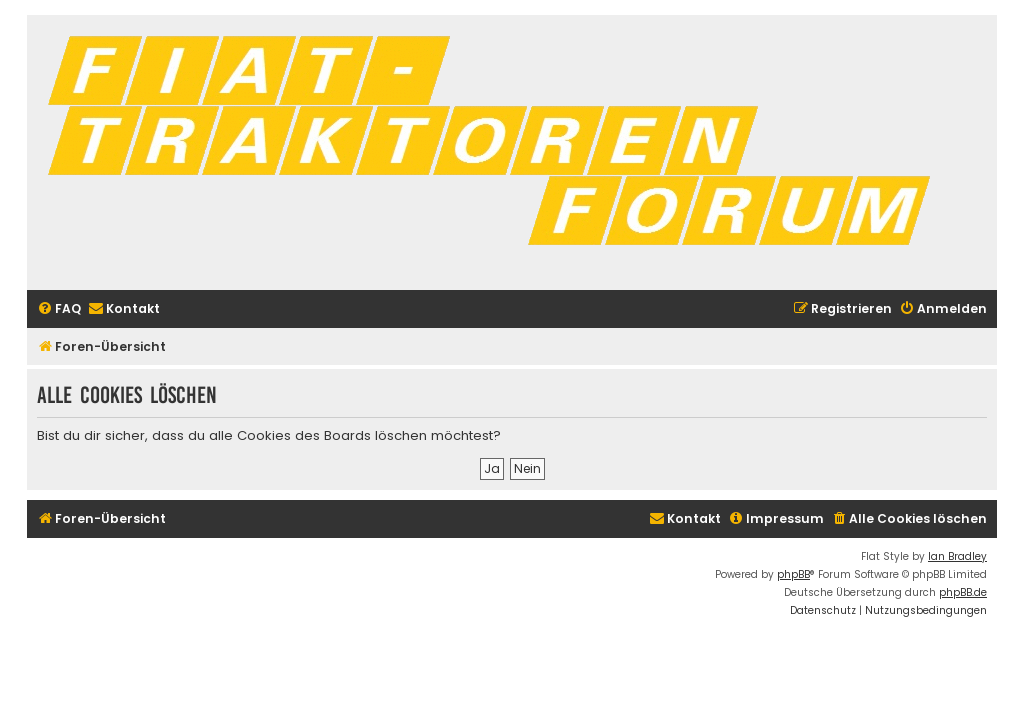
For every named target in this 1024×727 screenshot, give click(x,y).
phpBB (793, 574)
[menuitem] (59, 309)
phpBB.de (963, 592)
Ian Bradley (957, 556)
